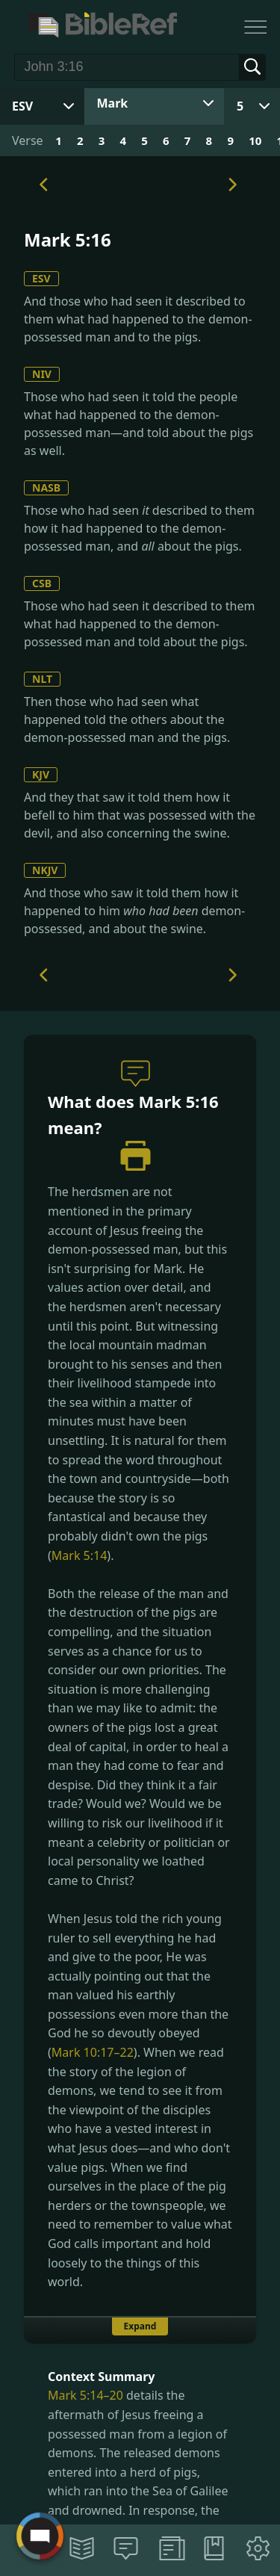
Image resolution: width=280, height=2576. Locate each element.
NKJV (44, 870)
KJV (40, 774)
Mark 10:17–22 (93, 2052)
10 (255, 140)
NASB (46, 487)
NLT (42, 679)
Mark (112, 103)
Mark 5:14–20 (85, 2395)
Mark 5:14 (80, 1555)
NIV (42, 374)
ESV (41, 278)
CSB (42, 583)
